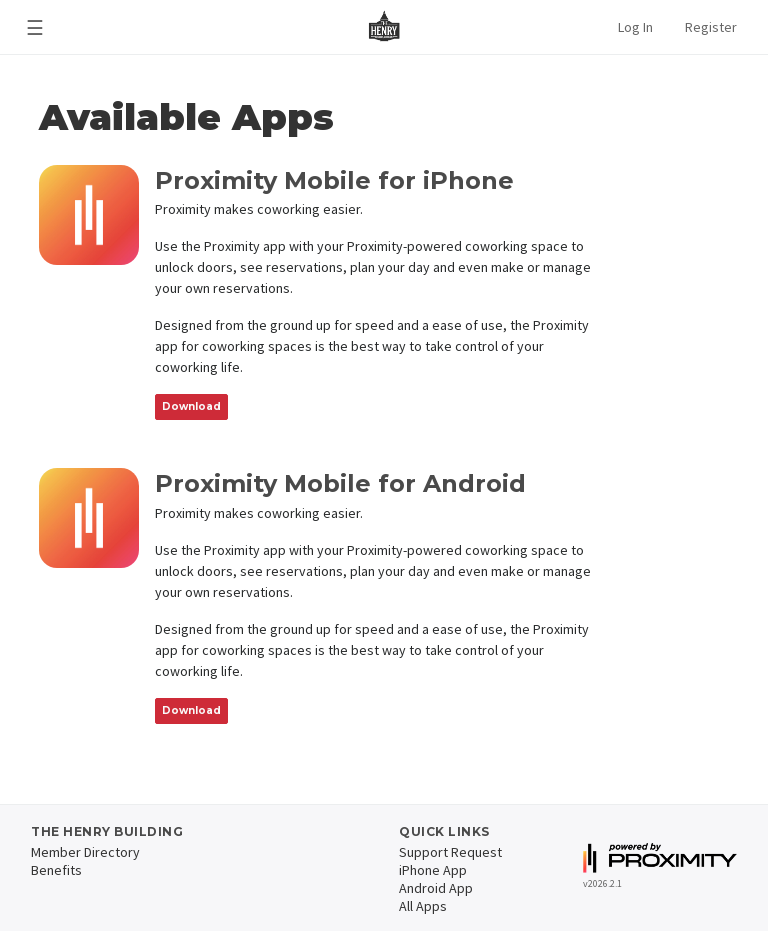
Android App (436, 888)
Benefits (56, 870)
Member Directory (85, 852)
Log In (635, 27)
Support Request (450, 852)
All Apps (423, 906)
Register (711, 27)
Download (191, 406)
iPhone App (433, 870)
